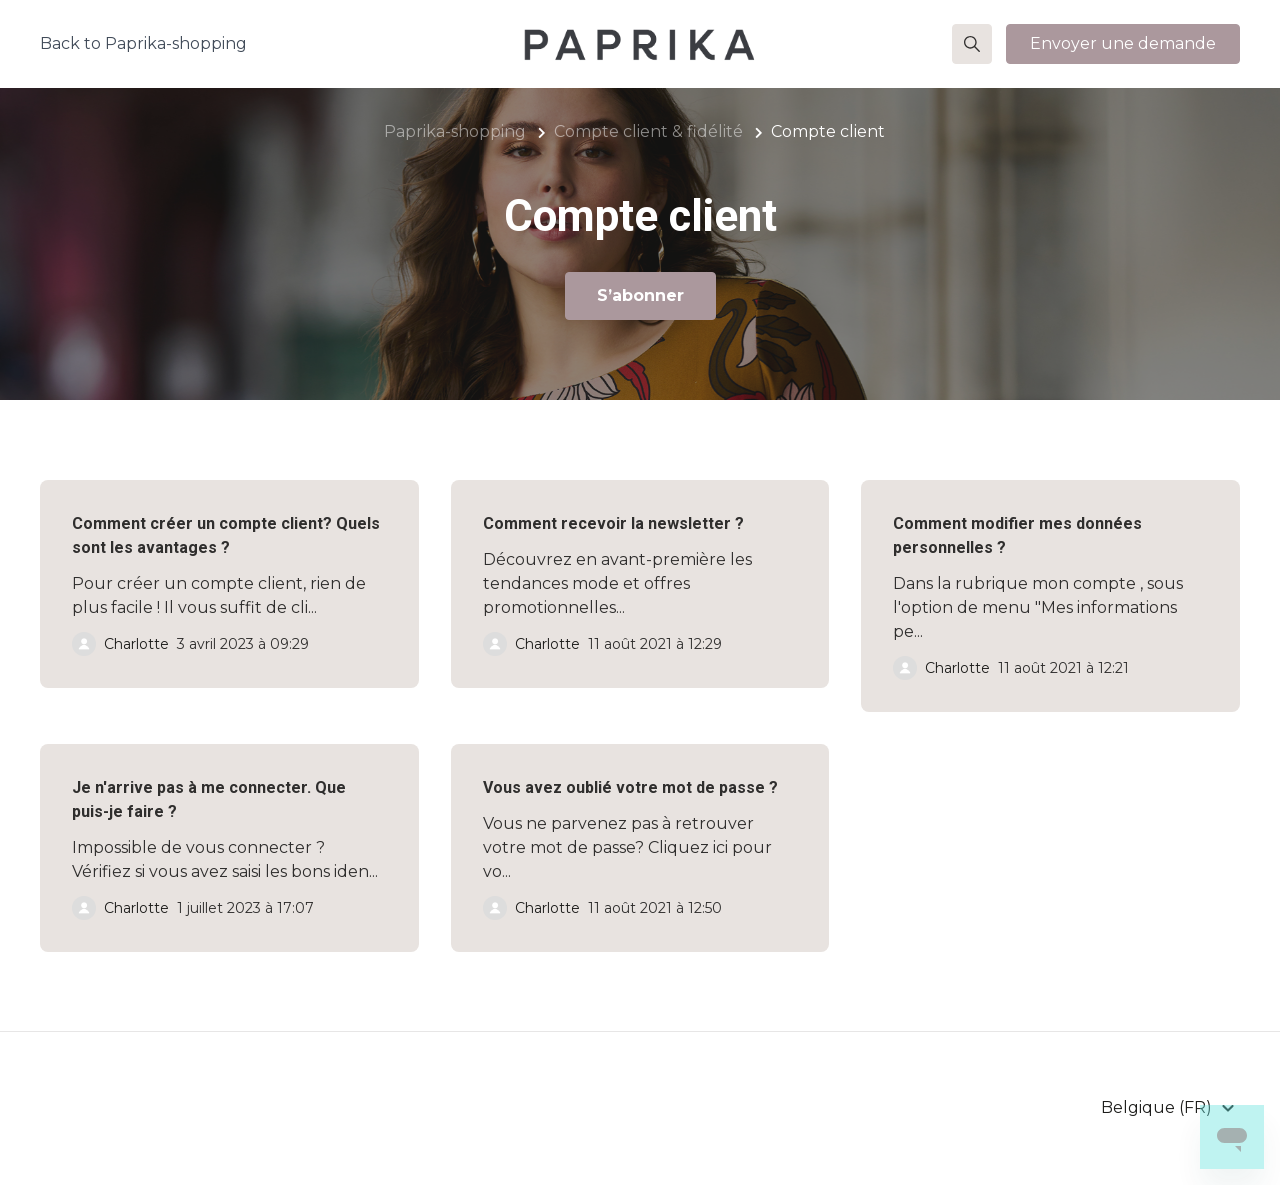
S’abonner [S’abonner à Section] (640, 295)
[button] (972, 44)
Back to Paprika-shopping (143, 43)
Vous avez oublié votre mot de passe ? (630, 787)
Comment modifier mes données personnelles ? (1017, 535)
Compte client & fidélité (648, 131)
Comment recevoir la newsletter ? (613, 523)
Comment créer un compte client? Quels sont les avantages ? (226, 535)
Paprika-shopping (455, 131)
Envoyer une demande (1123, 43)
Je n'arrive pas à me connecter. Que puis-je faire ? (209, 799)
